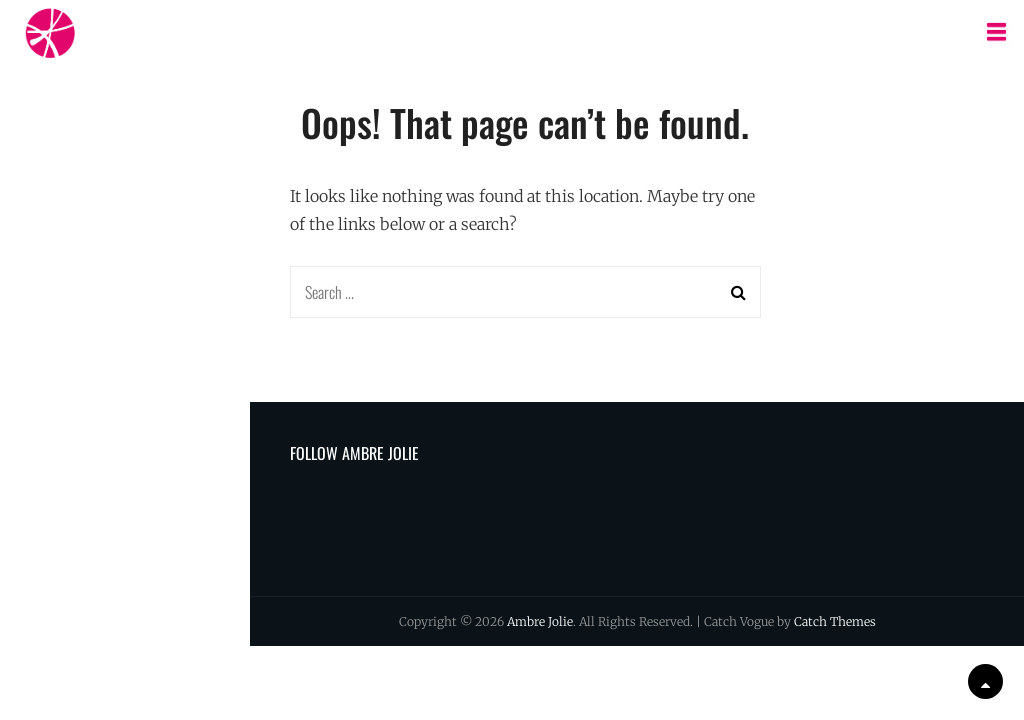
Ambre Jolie (540, 621)
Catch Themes (835, 621)
